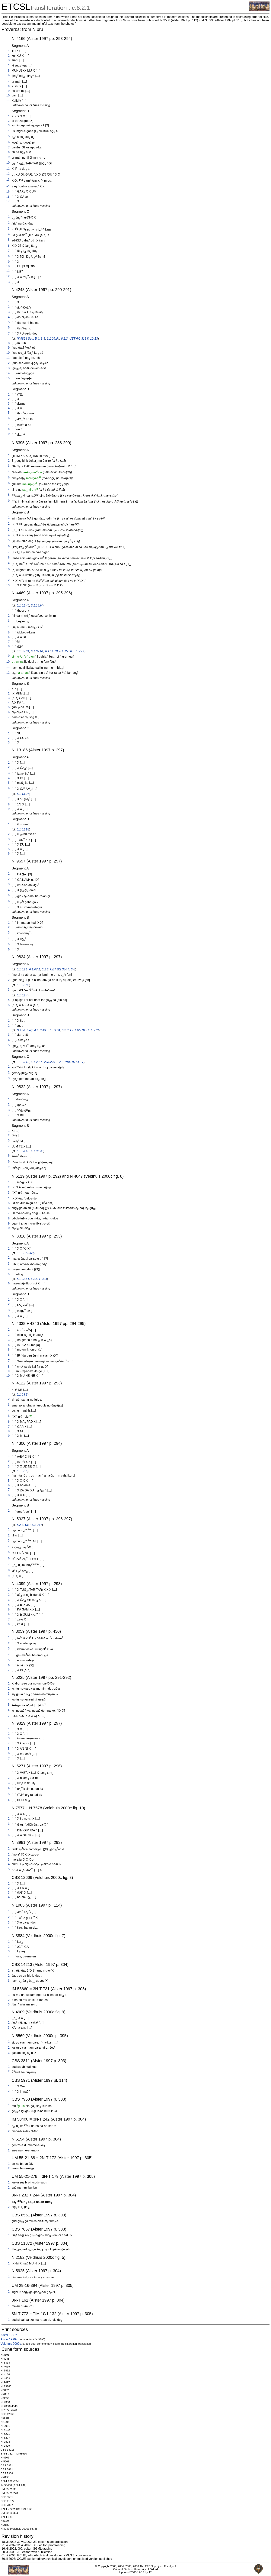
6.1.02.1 (22, 969)
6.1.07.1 (34, 969)
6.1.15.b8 (65, 651)
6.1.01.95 (23, 829)
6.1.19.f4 (37, 605)
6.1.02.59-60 (25, 1253)
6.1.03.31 (23, 651)
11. (8, 100)
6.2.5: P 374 (39, 1278)
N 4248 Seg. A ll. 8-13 (31, 1030)
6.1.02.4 (22, 995)
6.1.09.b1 (37, 651)
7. (9, 81)
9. (9, 90)
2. (9, 55)
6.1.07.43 (37, 1151)
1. (9, 51)
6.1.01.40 (23, 605)
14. (8, 185)
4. (9, 64)
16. (8, 196)
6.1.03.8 (22, 1394)
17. (8, 201)
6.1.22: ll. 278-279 (43, 1062)
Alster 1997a (9, 2335)
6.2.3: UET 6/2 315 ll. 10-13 (79, 338)
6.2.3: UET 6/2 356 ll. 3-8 (58, 969)
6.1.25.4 (79, 651)
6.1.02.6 (22, 1471)
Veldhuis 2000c (11, 2343)
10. (8, 95)
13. (8, 179)
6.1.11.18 (51, 651)
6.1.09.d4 (53, 338)
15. (8, 191)
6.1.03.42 (23, 1062)
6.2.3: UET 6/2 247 (29, 1524)
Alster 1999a (9, 2339)
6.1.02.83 (23, 985)
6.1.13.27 (23, 793)
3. (9, 60)
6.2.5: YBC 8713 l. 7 (70, 1062)
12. (8, 173)
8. (9, 86)
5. (9, 70)
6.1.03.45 (23, 1151)
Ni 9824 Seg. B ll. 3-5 (31, 338)
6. (9, 75)
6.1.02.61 (23, 1278)
